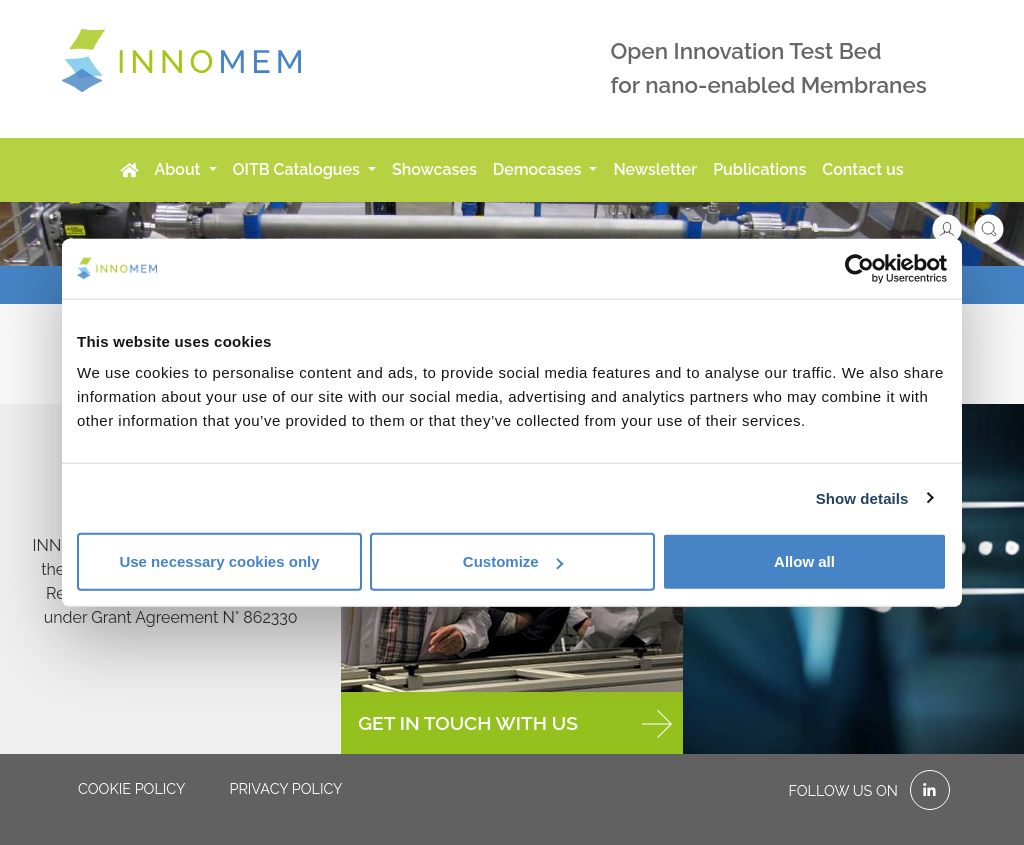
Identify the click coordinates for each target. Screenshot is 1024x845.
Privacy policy (285, 788)
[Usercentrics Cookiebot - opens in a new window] (859, 268)
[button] (957, 227)
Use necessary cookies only (219, 561)
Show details (862, 497)
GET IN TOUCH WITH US (514, 724)
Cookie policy (131, 788)
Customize (513, 561)
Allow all (804, 561)
